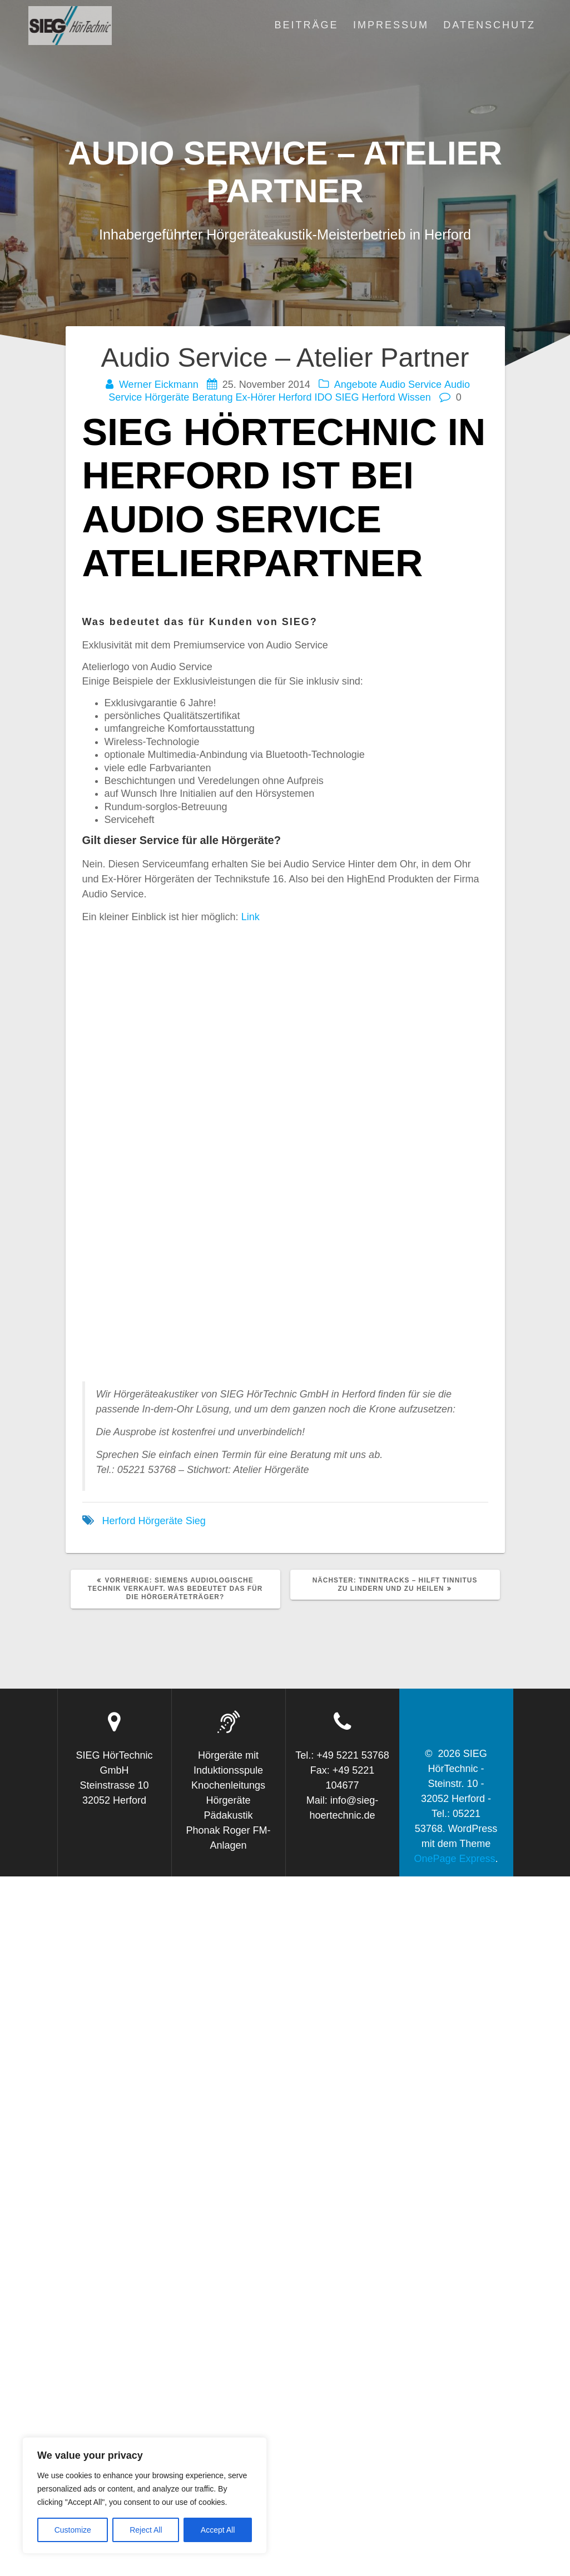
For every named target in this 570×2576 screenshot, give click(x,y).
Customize (72, 2529)
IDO (324, 397)
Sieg (196, 1520)
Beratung (212, 397)
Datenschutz (489, 25)
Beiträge (306, 25)
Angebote (355, 384)
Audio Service (411, 384)
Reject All (146, 2529)
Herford (295, 397)
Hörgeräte (160, 1520)
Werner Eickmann (159, 384)
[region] (144, 2495)
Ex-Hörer (255, 397)
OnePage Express (454, 1858)
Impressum (391, 25)
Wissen (414, 397)
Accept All (218, 2529)
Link (250, 916)
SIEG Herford (365, 397)
